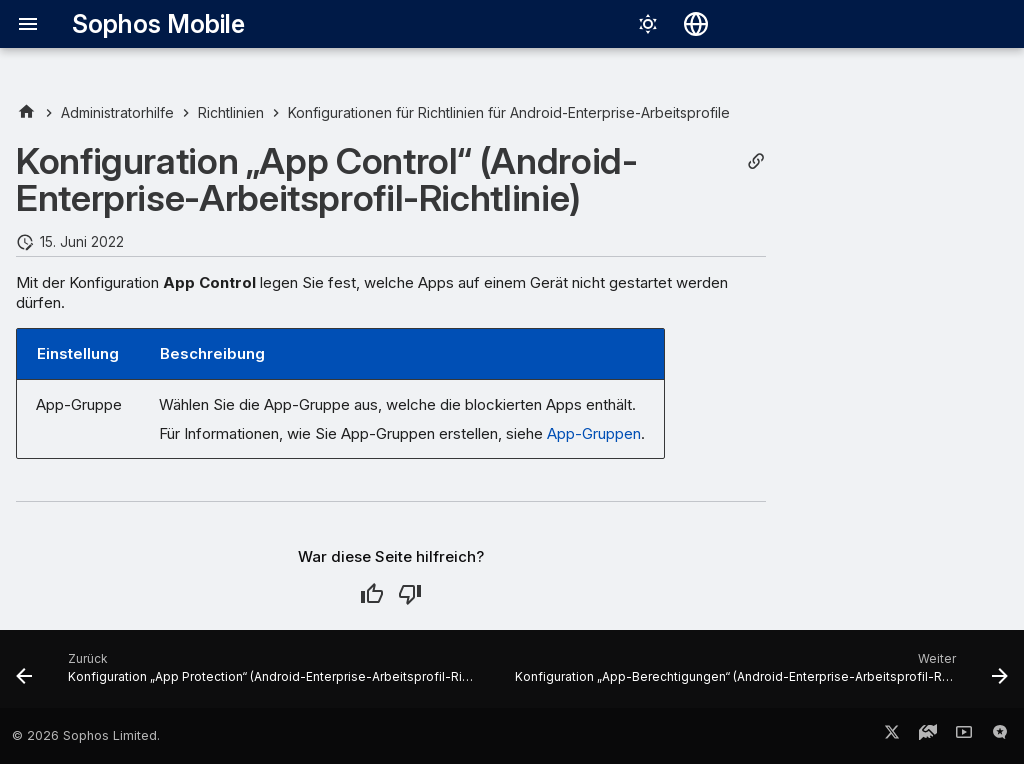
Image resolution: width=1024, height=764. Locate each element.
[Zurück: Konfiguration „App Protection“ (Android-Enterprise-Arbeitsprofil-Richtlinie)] (247, 675)
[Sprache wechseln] (696, 24)
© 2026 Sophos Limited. (86, 735)
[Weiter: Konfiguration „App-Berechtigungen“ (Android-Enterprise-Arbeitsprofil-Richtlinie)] (759, 675)
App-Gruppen (594, 433)
